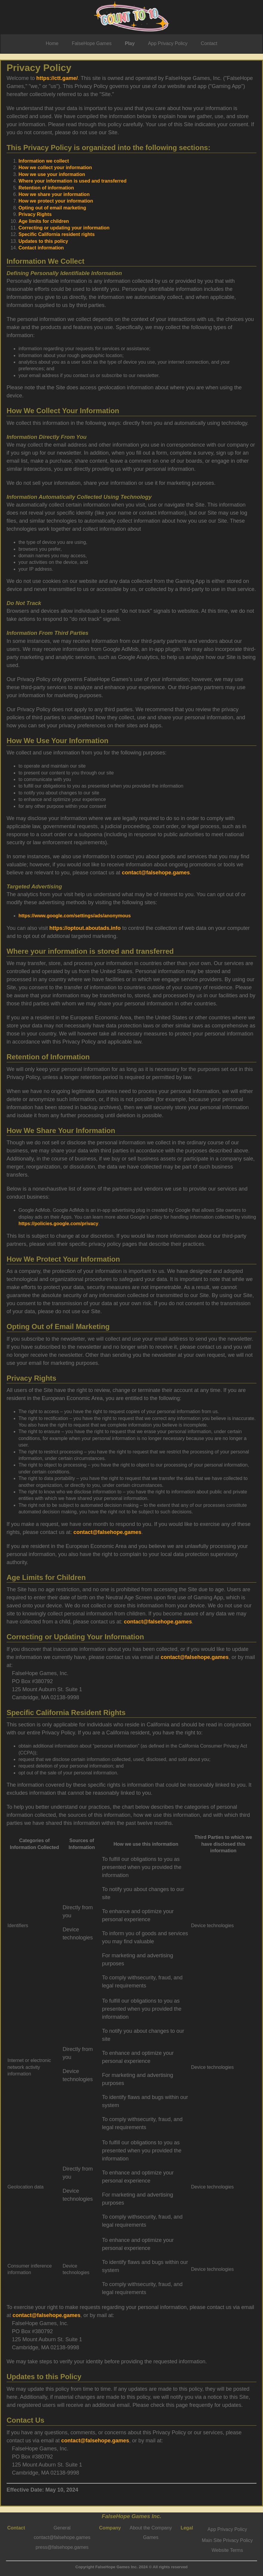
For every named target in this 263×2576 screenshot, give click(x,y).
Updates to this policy (43, 241)
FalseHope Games (91, 43)
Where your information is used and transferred (73, 180)
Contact (209, 43)
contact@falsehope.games (156, 873)
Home (52, 43)
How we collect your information (55, 167)
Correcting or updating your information (64, 227)
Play (130, 43)
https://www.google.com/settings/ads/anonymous (75, 915)
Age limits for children (44, 221)
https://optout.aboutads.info (85, 928)
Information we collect (44, 160)
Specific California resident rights (57, 234)
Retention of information (46, 187)
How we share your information (54, 194)
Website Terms (227, 2550)
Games (151, 2537)
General (61, 2527)
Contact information (41, 247)
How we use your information (52, 174)
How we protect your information (56, 200)
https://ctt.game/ (57, 78)
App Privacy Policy (168, 43)
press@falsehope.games (62, 2547)
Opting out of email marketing (52, 207)
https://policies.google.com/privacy (59, 1223)
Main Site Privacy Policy (227, 2540)
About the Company (151, 2527)
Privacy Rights (35, 214)
